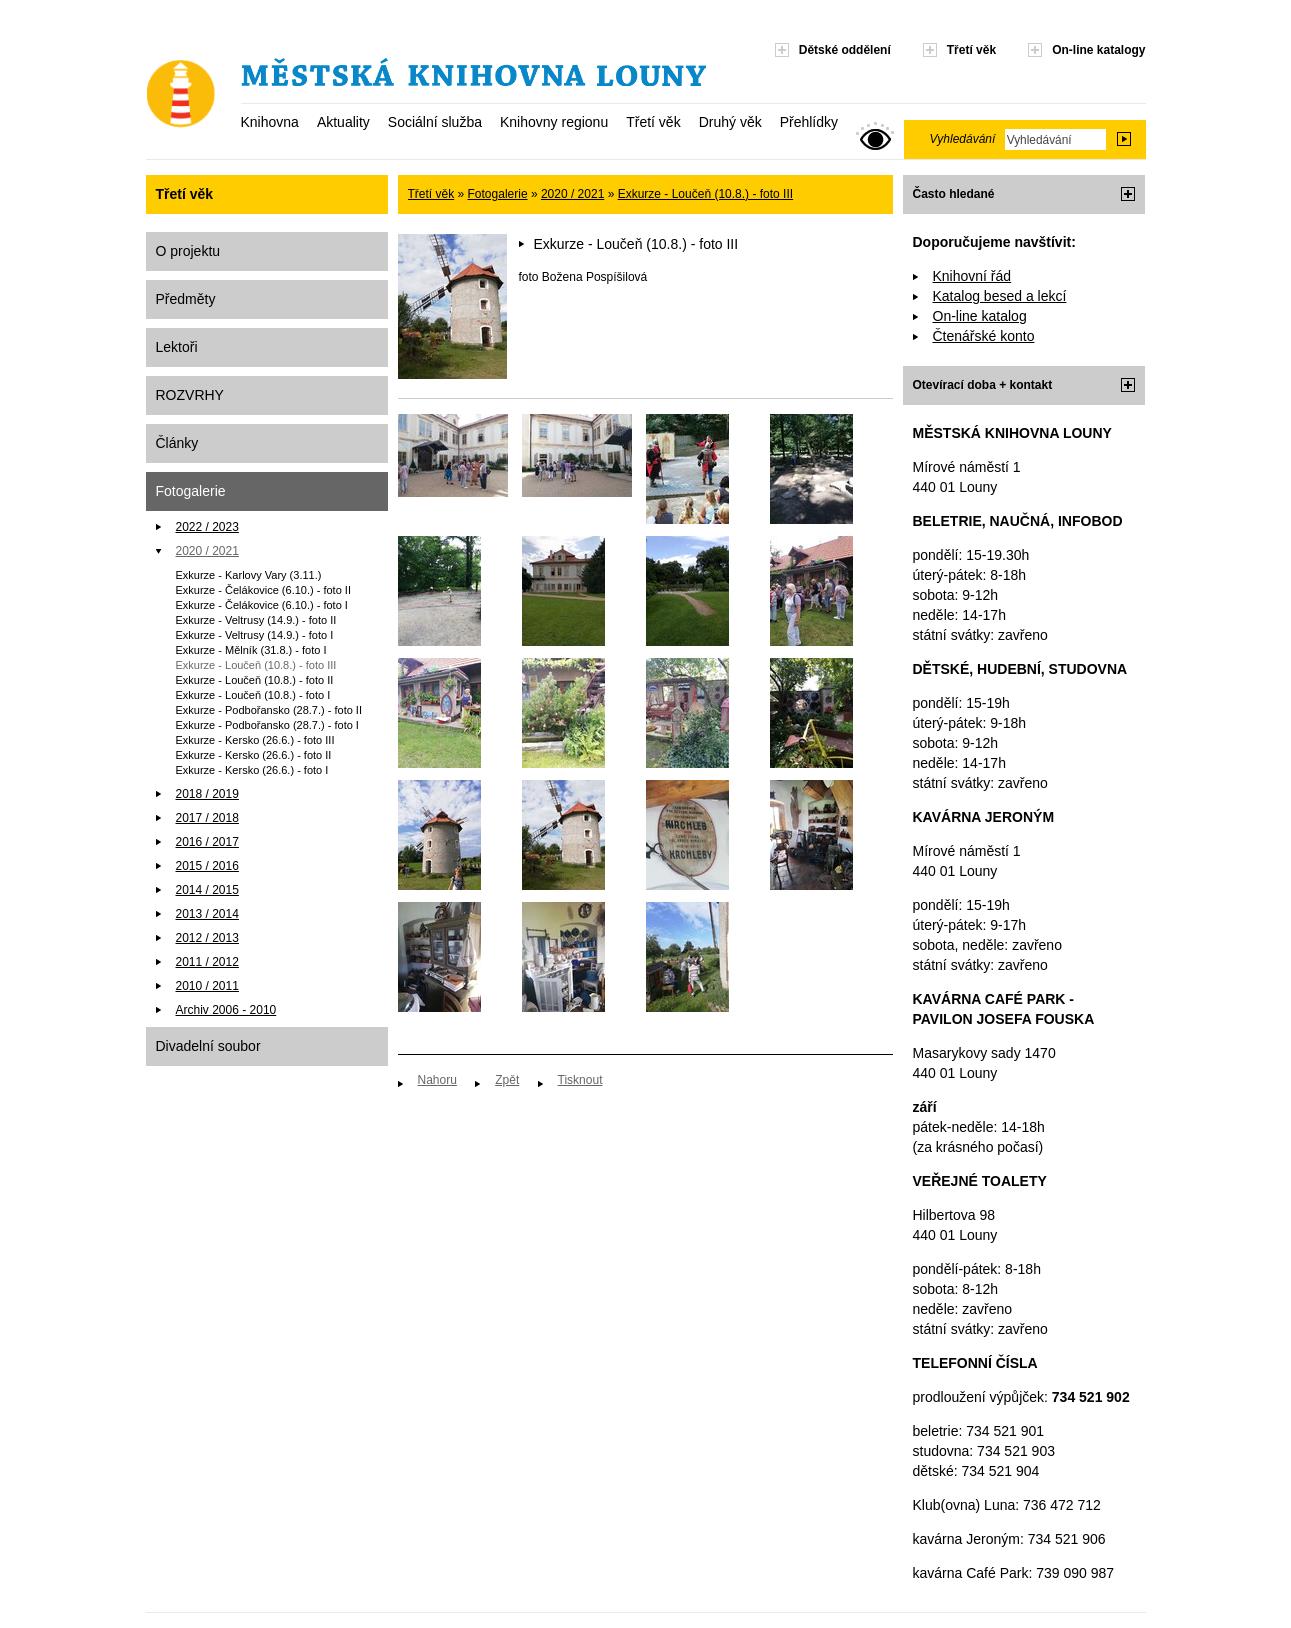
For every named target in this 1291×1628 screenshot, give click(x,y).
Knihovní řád (972, 276)
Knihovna (270, 122)
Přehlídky (809, 122)
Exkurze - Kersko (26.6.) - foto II (254, 755)
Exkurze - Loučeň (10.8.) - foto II (255, 680)
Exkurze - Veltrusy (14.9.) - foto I (255, 635)
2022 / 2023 (207, 527)
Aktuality (343, 122)
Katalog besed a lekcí (1000, 296)
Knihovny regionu (554, 122)
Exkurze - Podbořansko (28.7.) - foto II (269, 710)
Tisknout (580, 1080)
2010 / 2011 (207, 986)
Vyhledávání (963, 139)
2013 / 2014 (207, 914)
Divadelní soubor (208, 1046)
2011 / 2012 (207, 962)
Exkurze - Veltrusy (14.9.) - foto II (256, 620)
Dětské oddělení (845, 50)
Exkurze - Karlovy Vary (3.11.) (249, 575)
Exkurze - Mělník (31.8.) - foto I (251, 650)
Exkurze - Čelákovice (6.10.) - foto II (263, 590)
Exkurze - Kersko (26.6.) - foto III (255, 740)
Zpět (507, 1080)
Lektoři (177, 347)
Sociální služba (435, 122)
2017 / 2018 (207, 818)
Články (177, 443)
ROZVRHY (190, 395)
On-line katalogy (1098, 50)
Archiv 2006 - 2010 (226, 1010)
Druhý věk (730, 122)
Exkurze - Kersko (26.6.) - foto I (252, 770)
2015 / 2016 (207, 866)
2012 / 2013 (207, 938)
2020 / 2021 (207, 551)
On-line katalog (980, 316)
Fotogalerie (191, 491)
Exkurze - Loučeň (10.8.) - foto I (253, 695)
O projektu (188, 251)
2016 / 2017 (207, 842)
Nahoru (437, 1080)
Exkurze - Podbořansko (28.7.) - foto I (267, 725)
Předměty (186, 299)
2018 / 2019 (207, 794)
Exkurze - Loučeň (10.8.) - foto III (256, 665)
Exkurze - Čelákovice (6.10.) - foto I (262, 605)
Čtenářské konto (984, 336)
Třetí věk (653, 122)
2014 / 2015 (207, 890)
